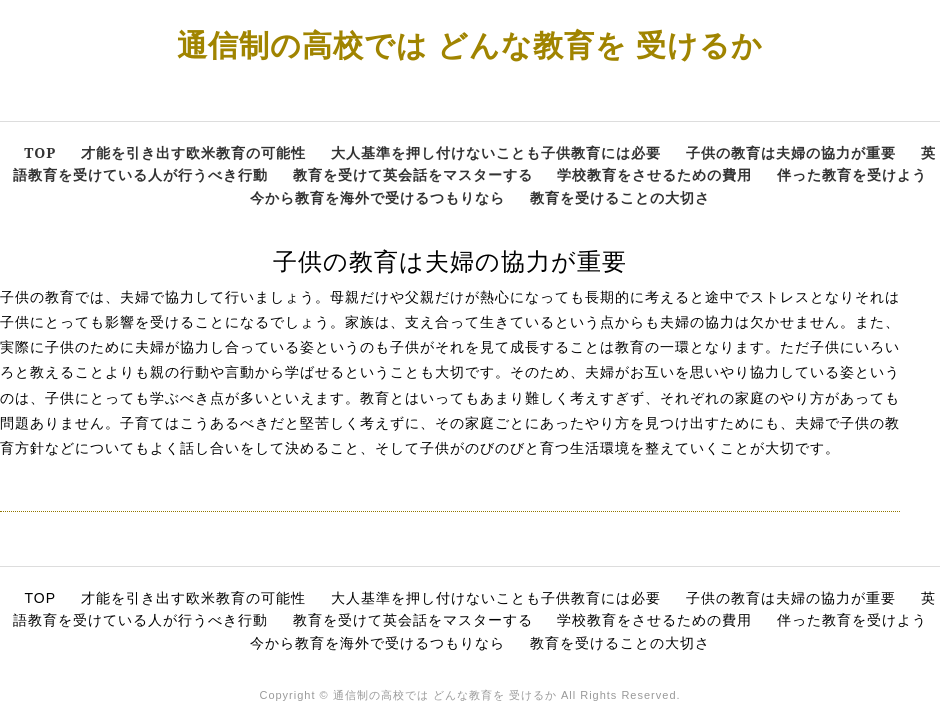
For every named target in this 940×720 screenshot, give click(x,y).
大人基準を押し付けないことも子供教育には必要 (496, 152)
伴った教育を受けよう (852, 174)
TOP (40, 152)
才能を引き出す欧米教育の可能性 (193, 152)
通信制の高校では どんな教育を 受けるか (470, 44)
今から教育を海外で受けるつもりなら (377, 197)
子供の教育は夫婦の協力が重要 (791, 152)
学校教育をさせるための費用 (654, 174)
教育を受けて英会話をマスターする (413, 174)
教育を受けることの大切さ (620, 197)
